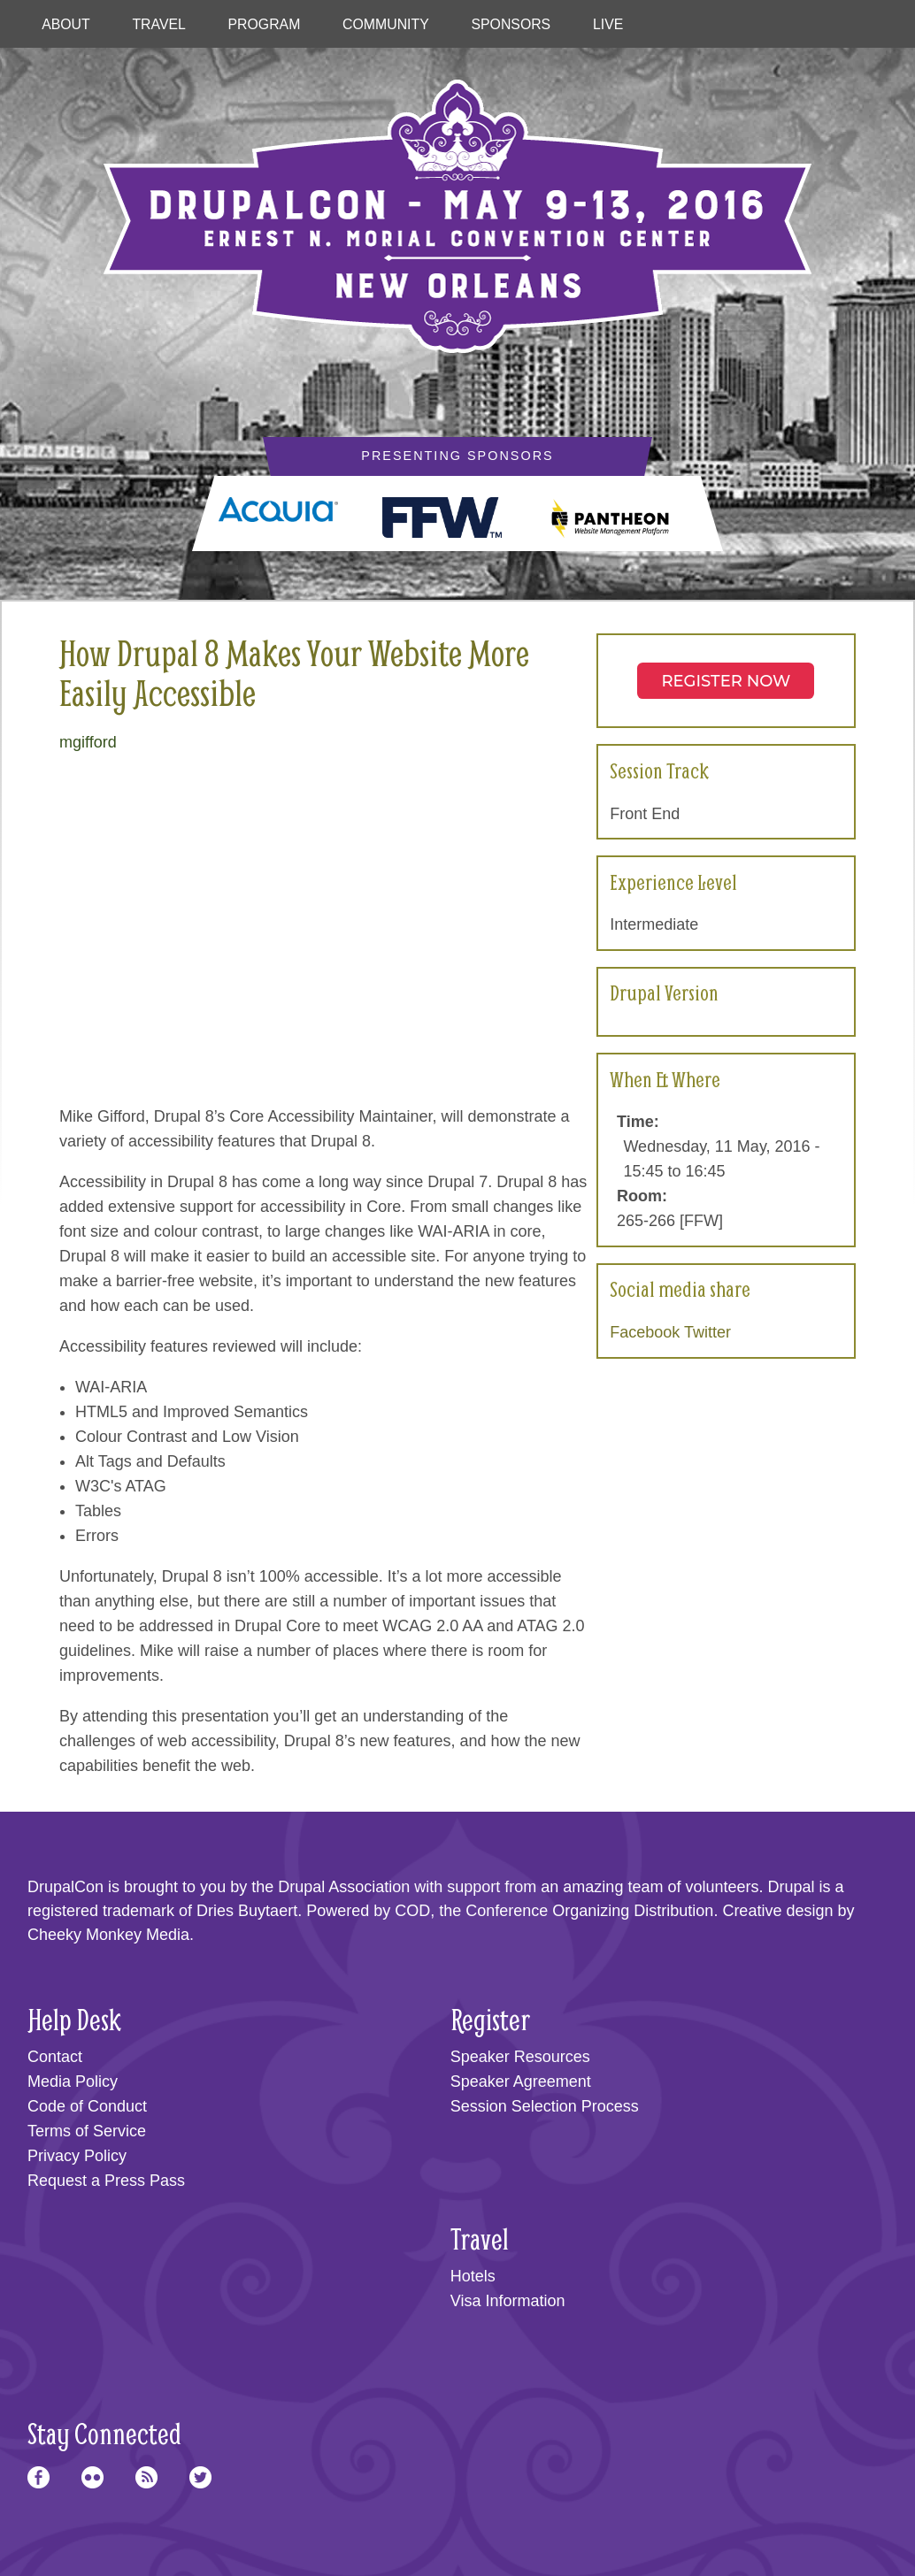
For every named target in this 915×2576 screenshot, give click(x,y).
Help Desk (74, 2019)
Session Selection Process (544, 2106)
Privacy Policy (77, 2156)
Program (264, 24)
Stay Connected (104, 2433)
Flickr (92, 2477)
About (66, 24)
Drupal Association (344, 1887)
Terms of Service (86, 2131)
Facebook (645, 1332)
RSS (146, 2477)
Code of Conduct (87, 2106)
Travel (158, 24)
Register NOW (725, 681)
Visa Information (507, 2301)
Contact (54, 2057)
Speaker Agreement (520, 2081)
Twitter (707, 1332)
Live (608, 24)
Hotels (473, 2276)
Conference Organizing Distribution (589, 1911)
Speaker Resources (520, 2057)
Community (385, 24)
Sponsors (510, 24)
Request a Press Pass (106, 2180)
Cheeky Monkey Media (108, 1935)
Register (490, 2019)
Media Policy (72, 2081)
